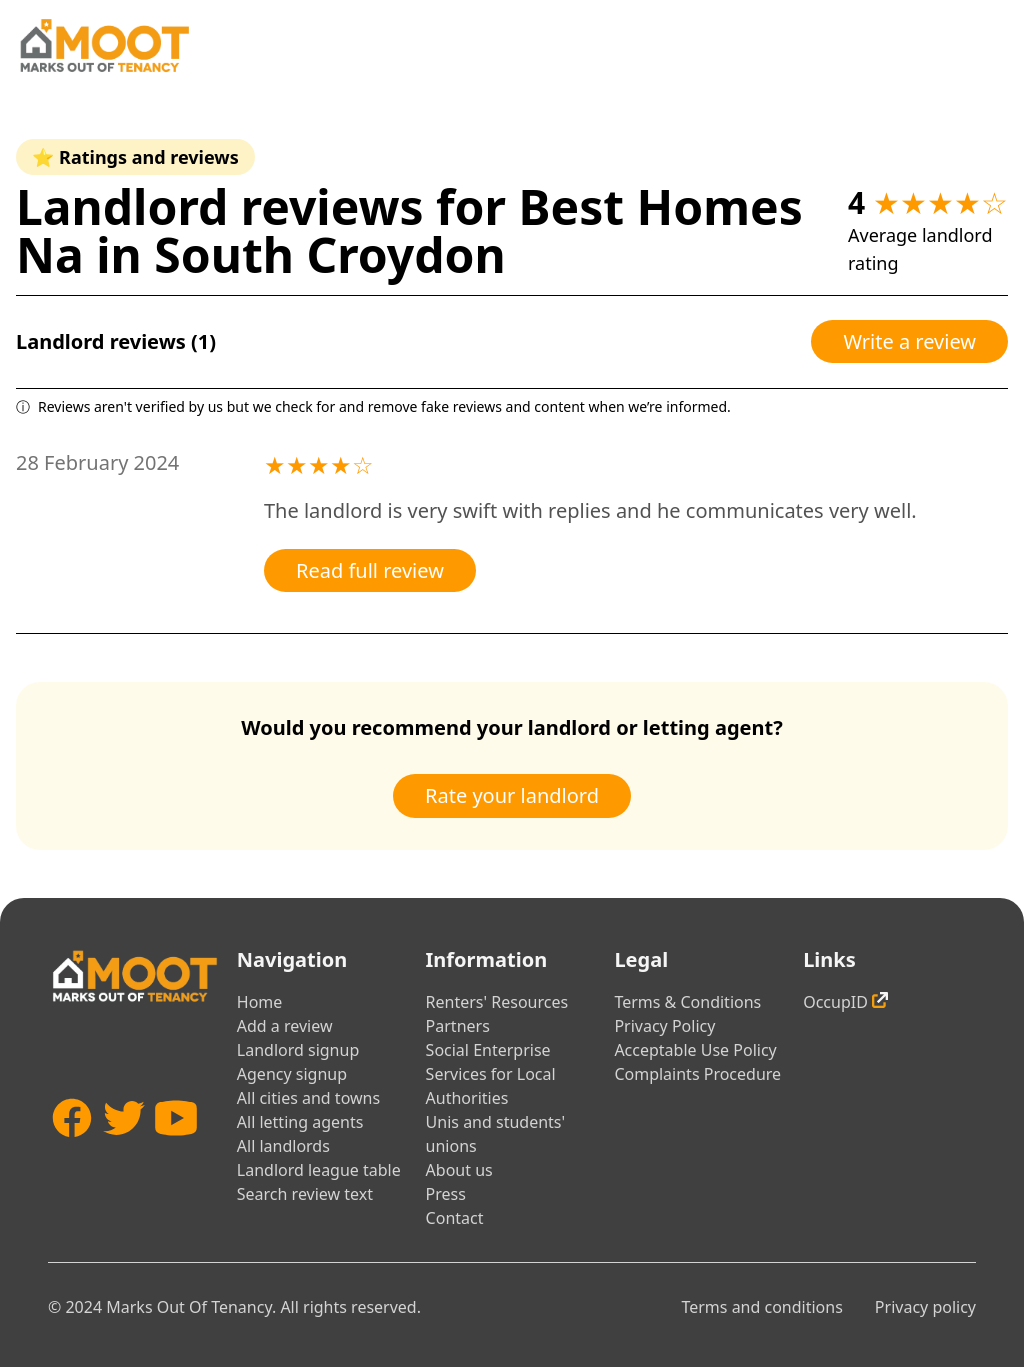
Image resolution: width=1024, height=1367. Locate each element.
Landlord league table (319, 1170)
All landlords (283, 1146)
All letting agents (300, 1122)
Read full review (370, 570)
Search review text (305, 1194)
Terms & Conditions (687, 1002)
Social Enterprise (488, 1050)
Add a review (285, 1026)
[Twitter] (124, 1154)
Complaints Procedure (697, 1074)
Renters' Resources (497, 1002)
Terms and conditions (761, 1307)
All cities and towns (308, 1098)
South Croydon (329, 254)
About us (459, 1170)
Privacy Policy (664, 1026)
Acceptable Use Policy (695, 1050)
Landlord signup (298, 1050)
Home (260, 1002)
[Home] (104, 45)
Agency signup (292, 1074)
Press (446, 1194)
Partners (458, 1026)
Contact (455, 1218)
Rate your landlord (512, 795)
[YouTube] (176, 1154)
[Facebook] (72, 1154)
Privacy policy (925, 1307)
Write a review (909, 341)
